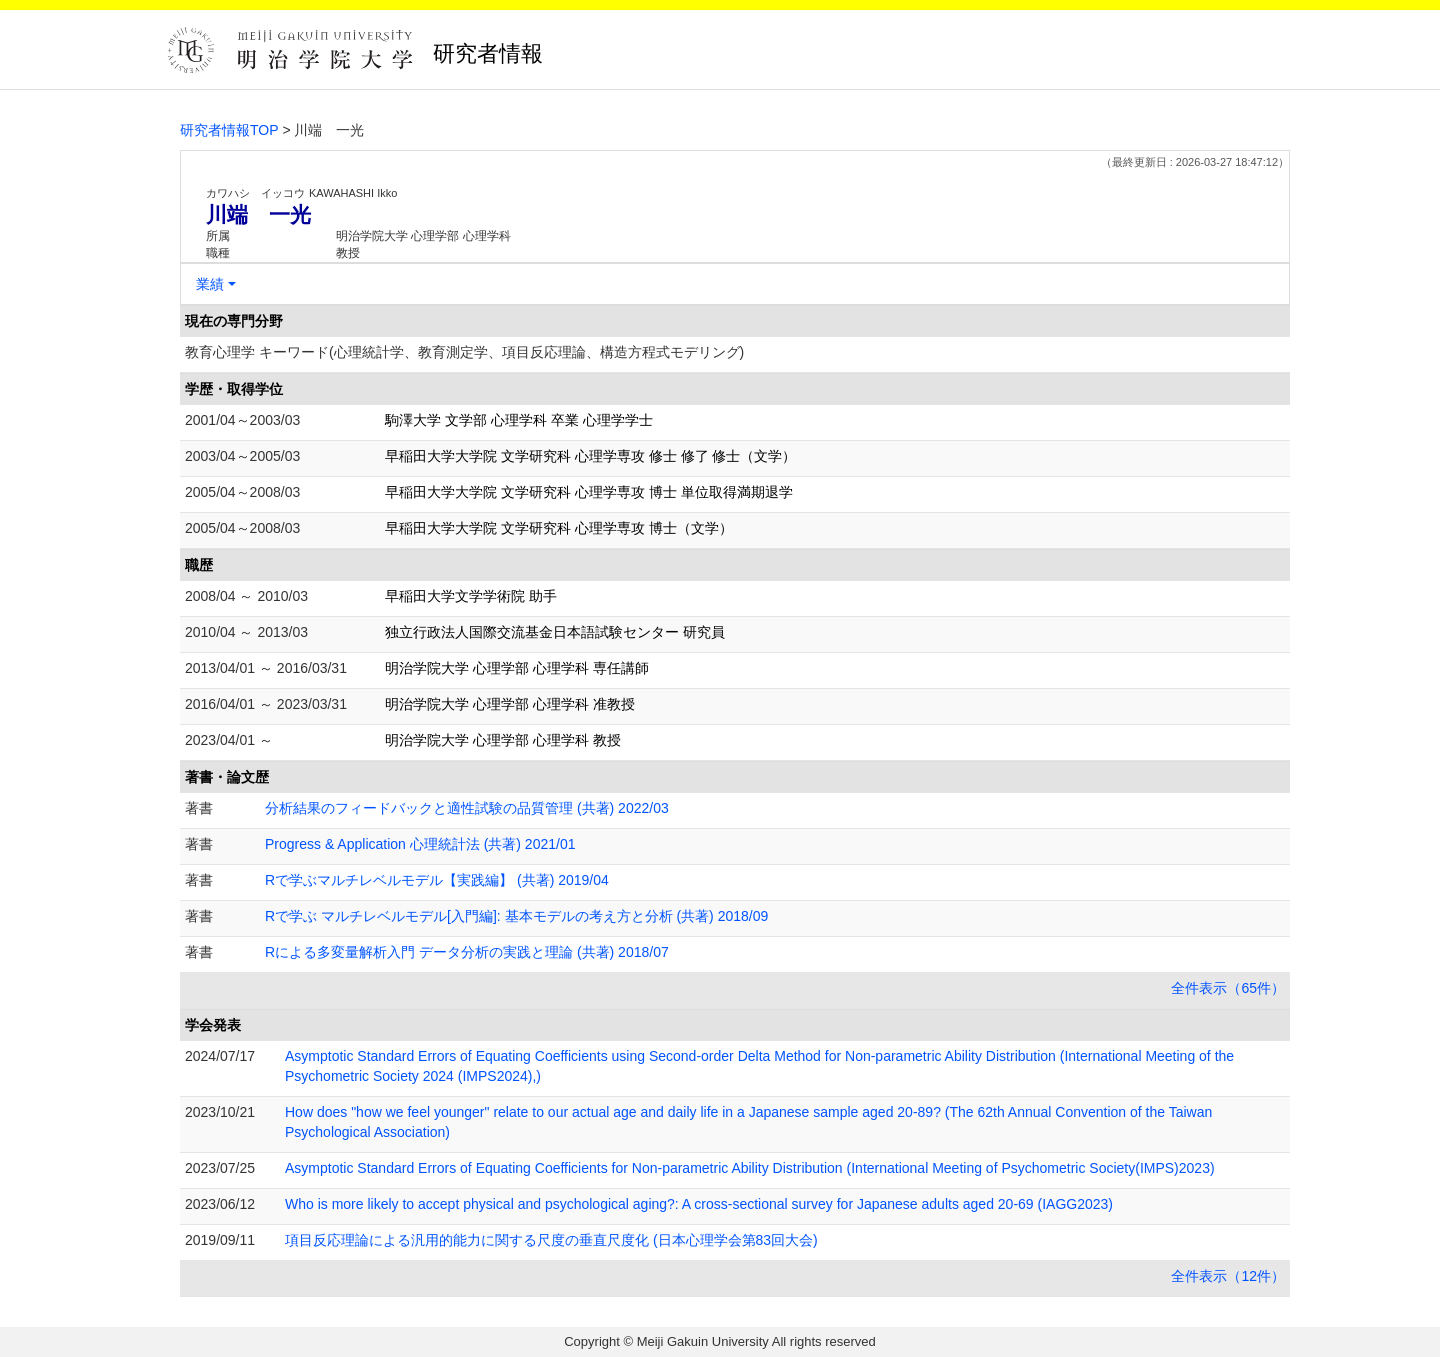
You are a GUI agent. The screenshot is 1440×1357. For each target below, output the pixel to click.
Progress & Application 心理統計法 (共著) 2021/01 (420, 844)
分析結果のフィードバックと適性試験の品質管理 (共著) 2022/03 (467, 808)
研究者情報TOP (229, 130)
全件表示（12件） (1228, 1276)
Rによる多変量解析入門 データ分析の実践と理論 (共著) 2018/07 (467, 952)
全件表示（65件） (1228, 988)
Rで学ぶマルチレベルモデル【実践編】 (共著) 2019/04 (437, 880)
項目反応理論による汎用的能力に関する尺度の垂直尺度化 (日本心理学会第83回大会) (551, 1240)
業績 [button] (210, 284)
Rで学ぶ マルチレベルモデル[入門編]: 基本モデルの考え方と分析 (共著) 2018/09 (516, 916)
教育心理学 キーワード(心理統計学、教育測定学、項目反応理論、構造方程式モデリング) (464, 352)
